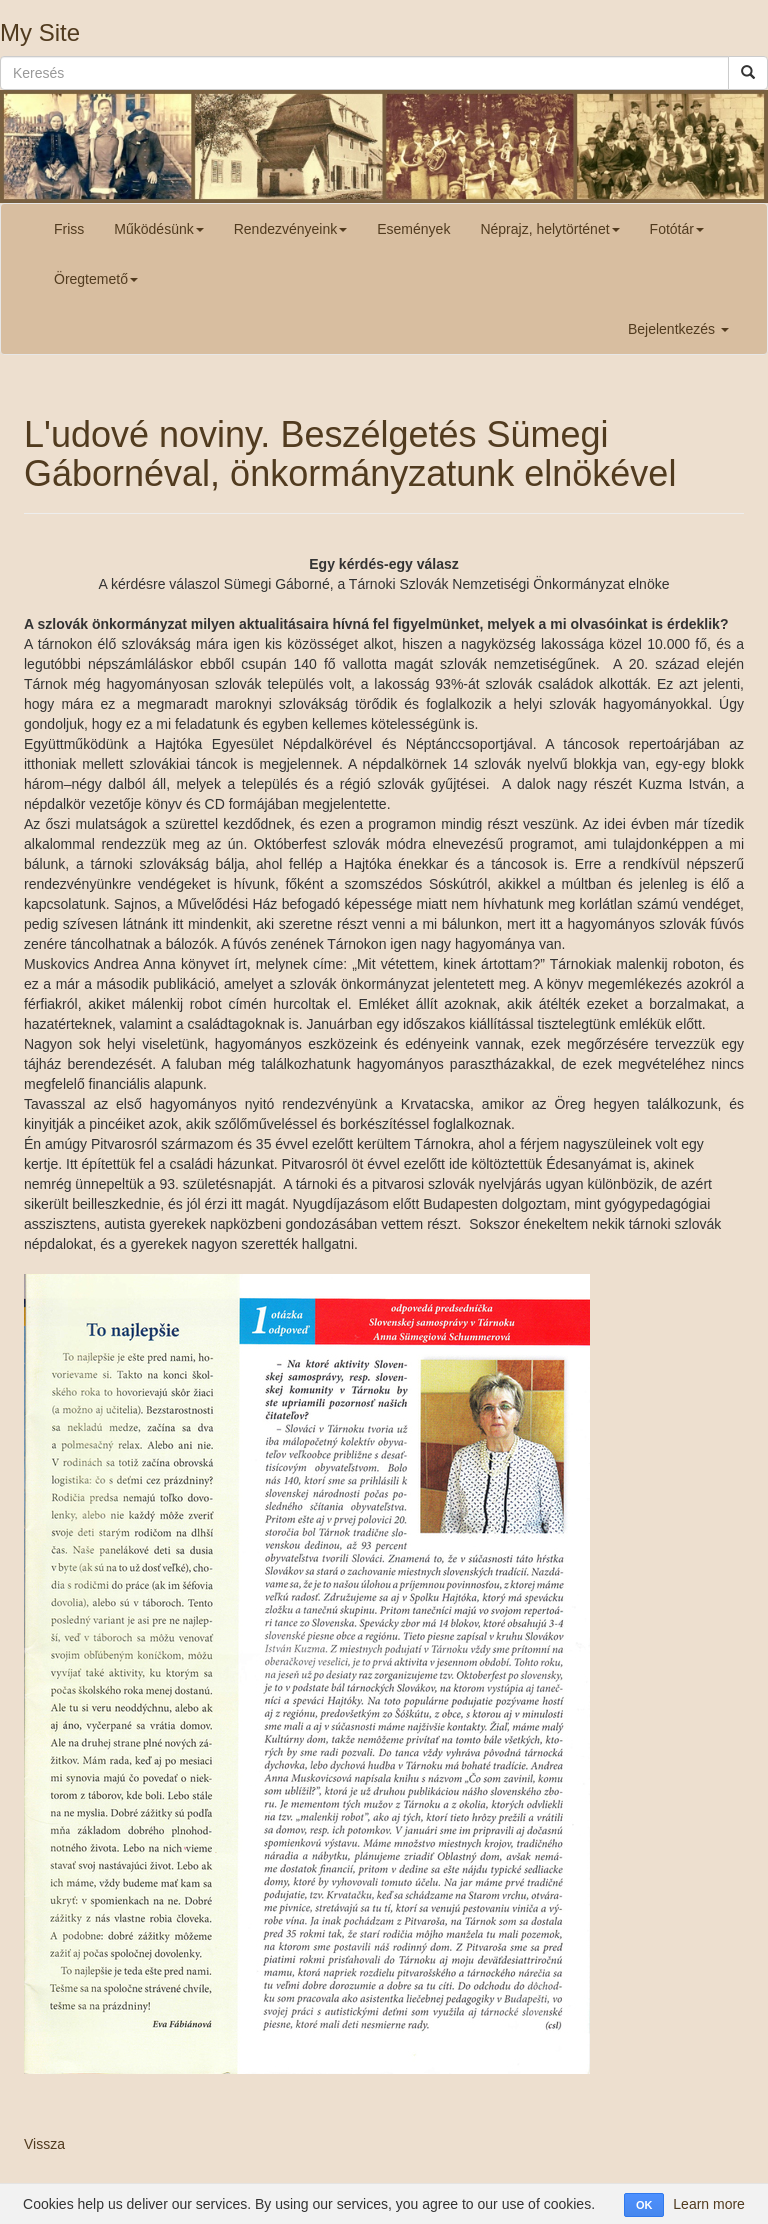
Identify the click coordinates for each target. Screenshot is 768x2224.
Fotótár (677, 229)
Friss (69, 229)
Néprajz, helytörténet (549, 229)
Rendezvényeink (291, 229)
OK (644, 2205)
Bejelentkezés (678, 329)
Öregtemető (96, 279)
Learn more (709, 2204)
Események (413, 229)
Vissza (44, 2144)
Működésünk (158, 229)
